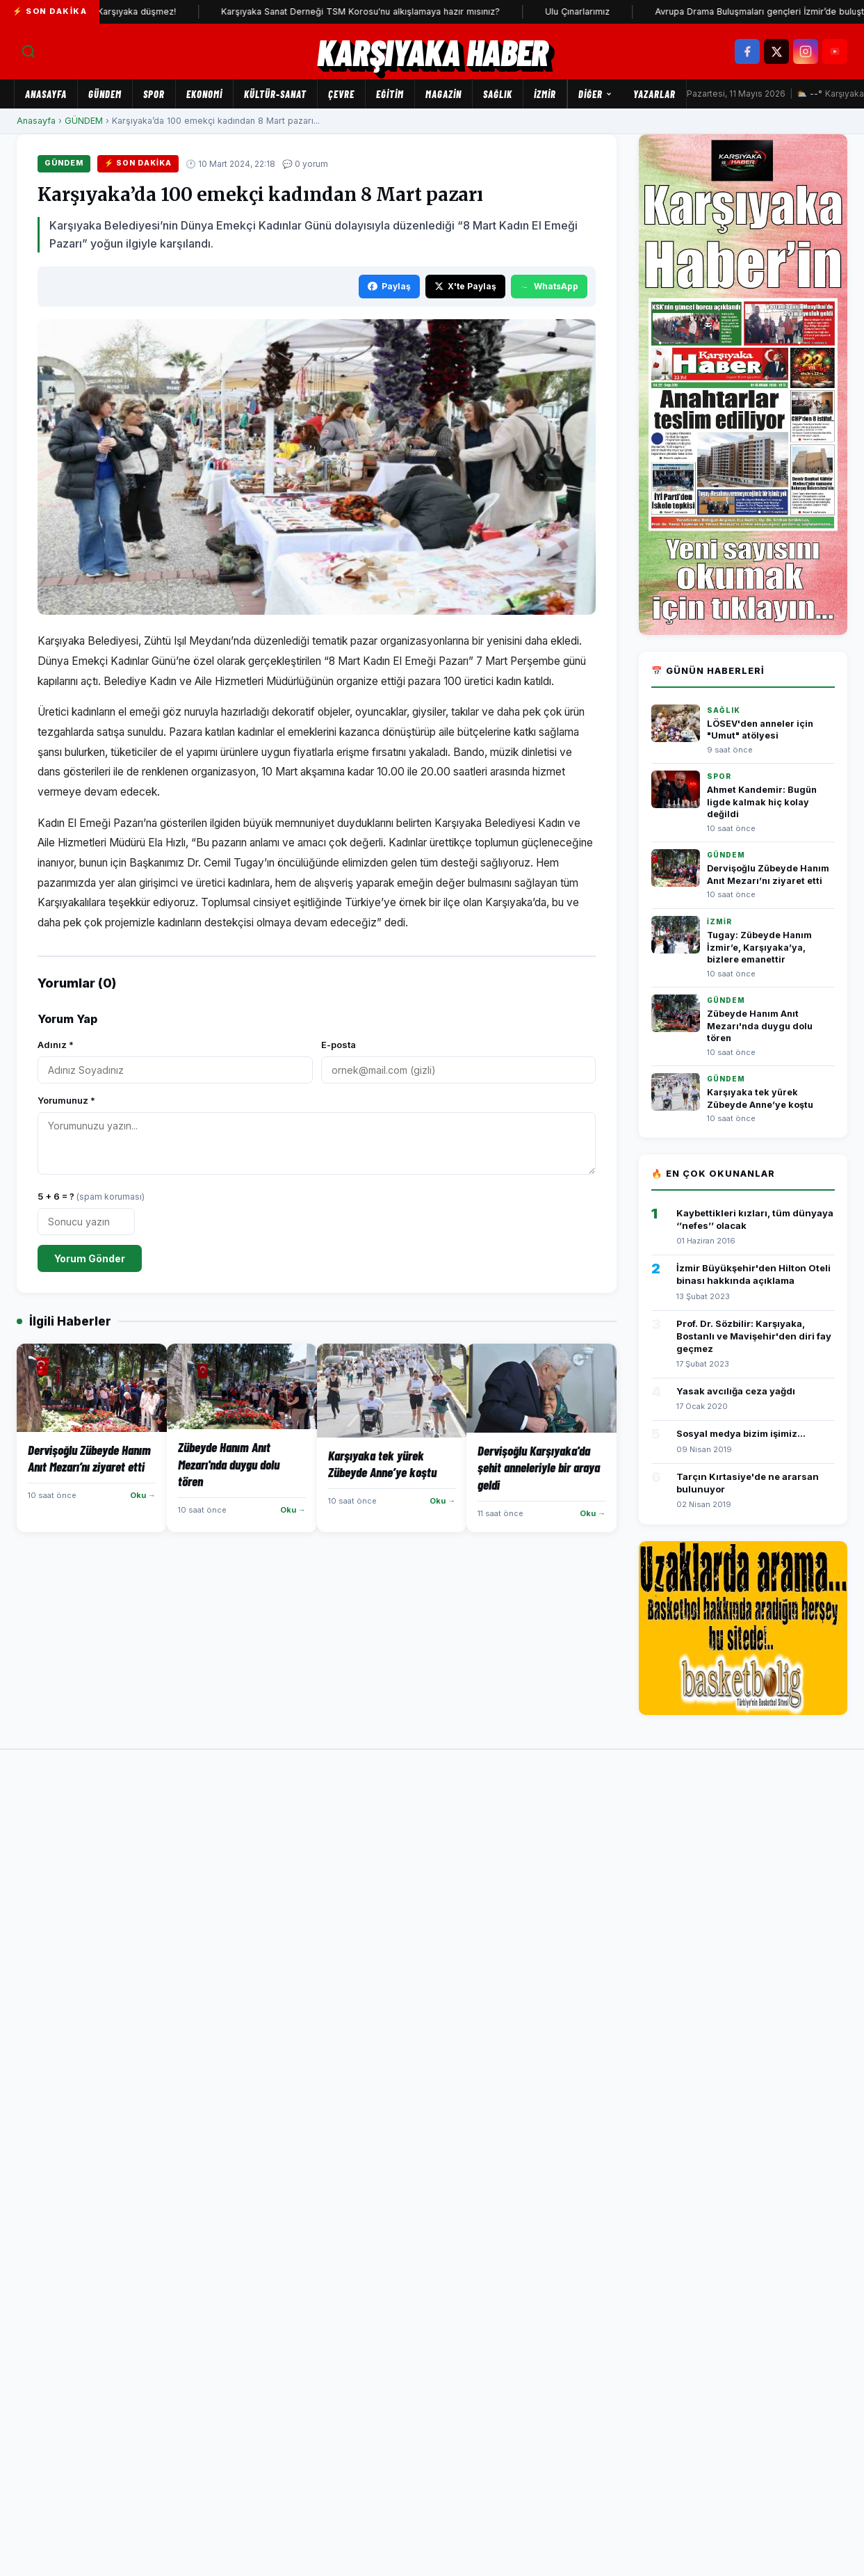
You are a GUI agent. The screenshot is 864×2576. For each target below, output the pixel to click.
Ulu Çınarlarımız (595, 11)
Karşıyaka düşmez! (154, 11)
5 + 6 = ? (91, 1196)
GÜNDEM (105, 94)
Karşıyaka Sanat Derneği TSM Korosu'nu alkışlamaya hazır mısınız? (378, 11)
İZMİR (545, 94)
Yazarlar (654, 94)
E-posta (338, 1044)
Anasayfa (46, 94)
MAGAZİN (443, 94)
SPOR (154, 94)
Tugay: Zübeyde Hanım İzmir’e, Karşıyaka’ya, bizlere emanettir (759, 947)
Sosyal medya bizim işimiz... (741, 1433)
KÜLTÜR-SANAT (275, 94)
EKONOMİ (204, 94)
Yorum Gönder (89, 1258)
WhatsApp (549, 286)
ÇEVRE (341, 94)
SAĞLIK (497, 94)
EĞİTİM (390, 94)
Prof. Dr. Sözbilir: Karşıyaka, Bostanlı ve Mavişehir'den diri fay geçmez (753, 1336)
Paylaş (389, 286)
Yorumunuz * (66, 1100)
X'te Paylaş (465, 286)
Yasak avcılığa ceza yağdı (735, 1390)
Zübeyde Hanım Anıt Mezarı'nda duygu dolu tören (760, 1025)
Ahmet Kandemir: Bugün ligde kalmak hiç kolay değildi (762, 801)
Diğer (595, 94)
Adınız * (56, 1044)
